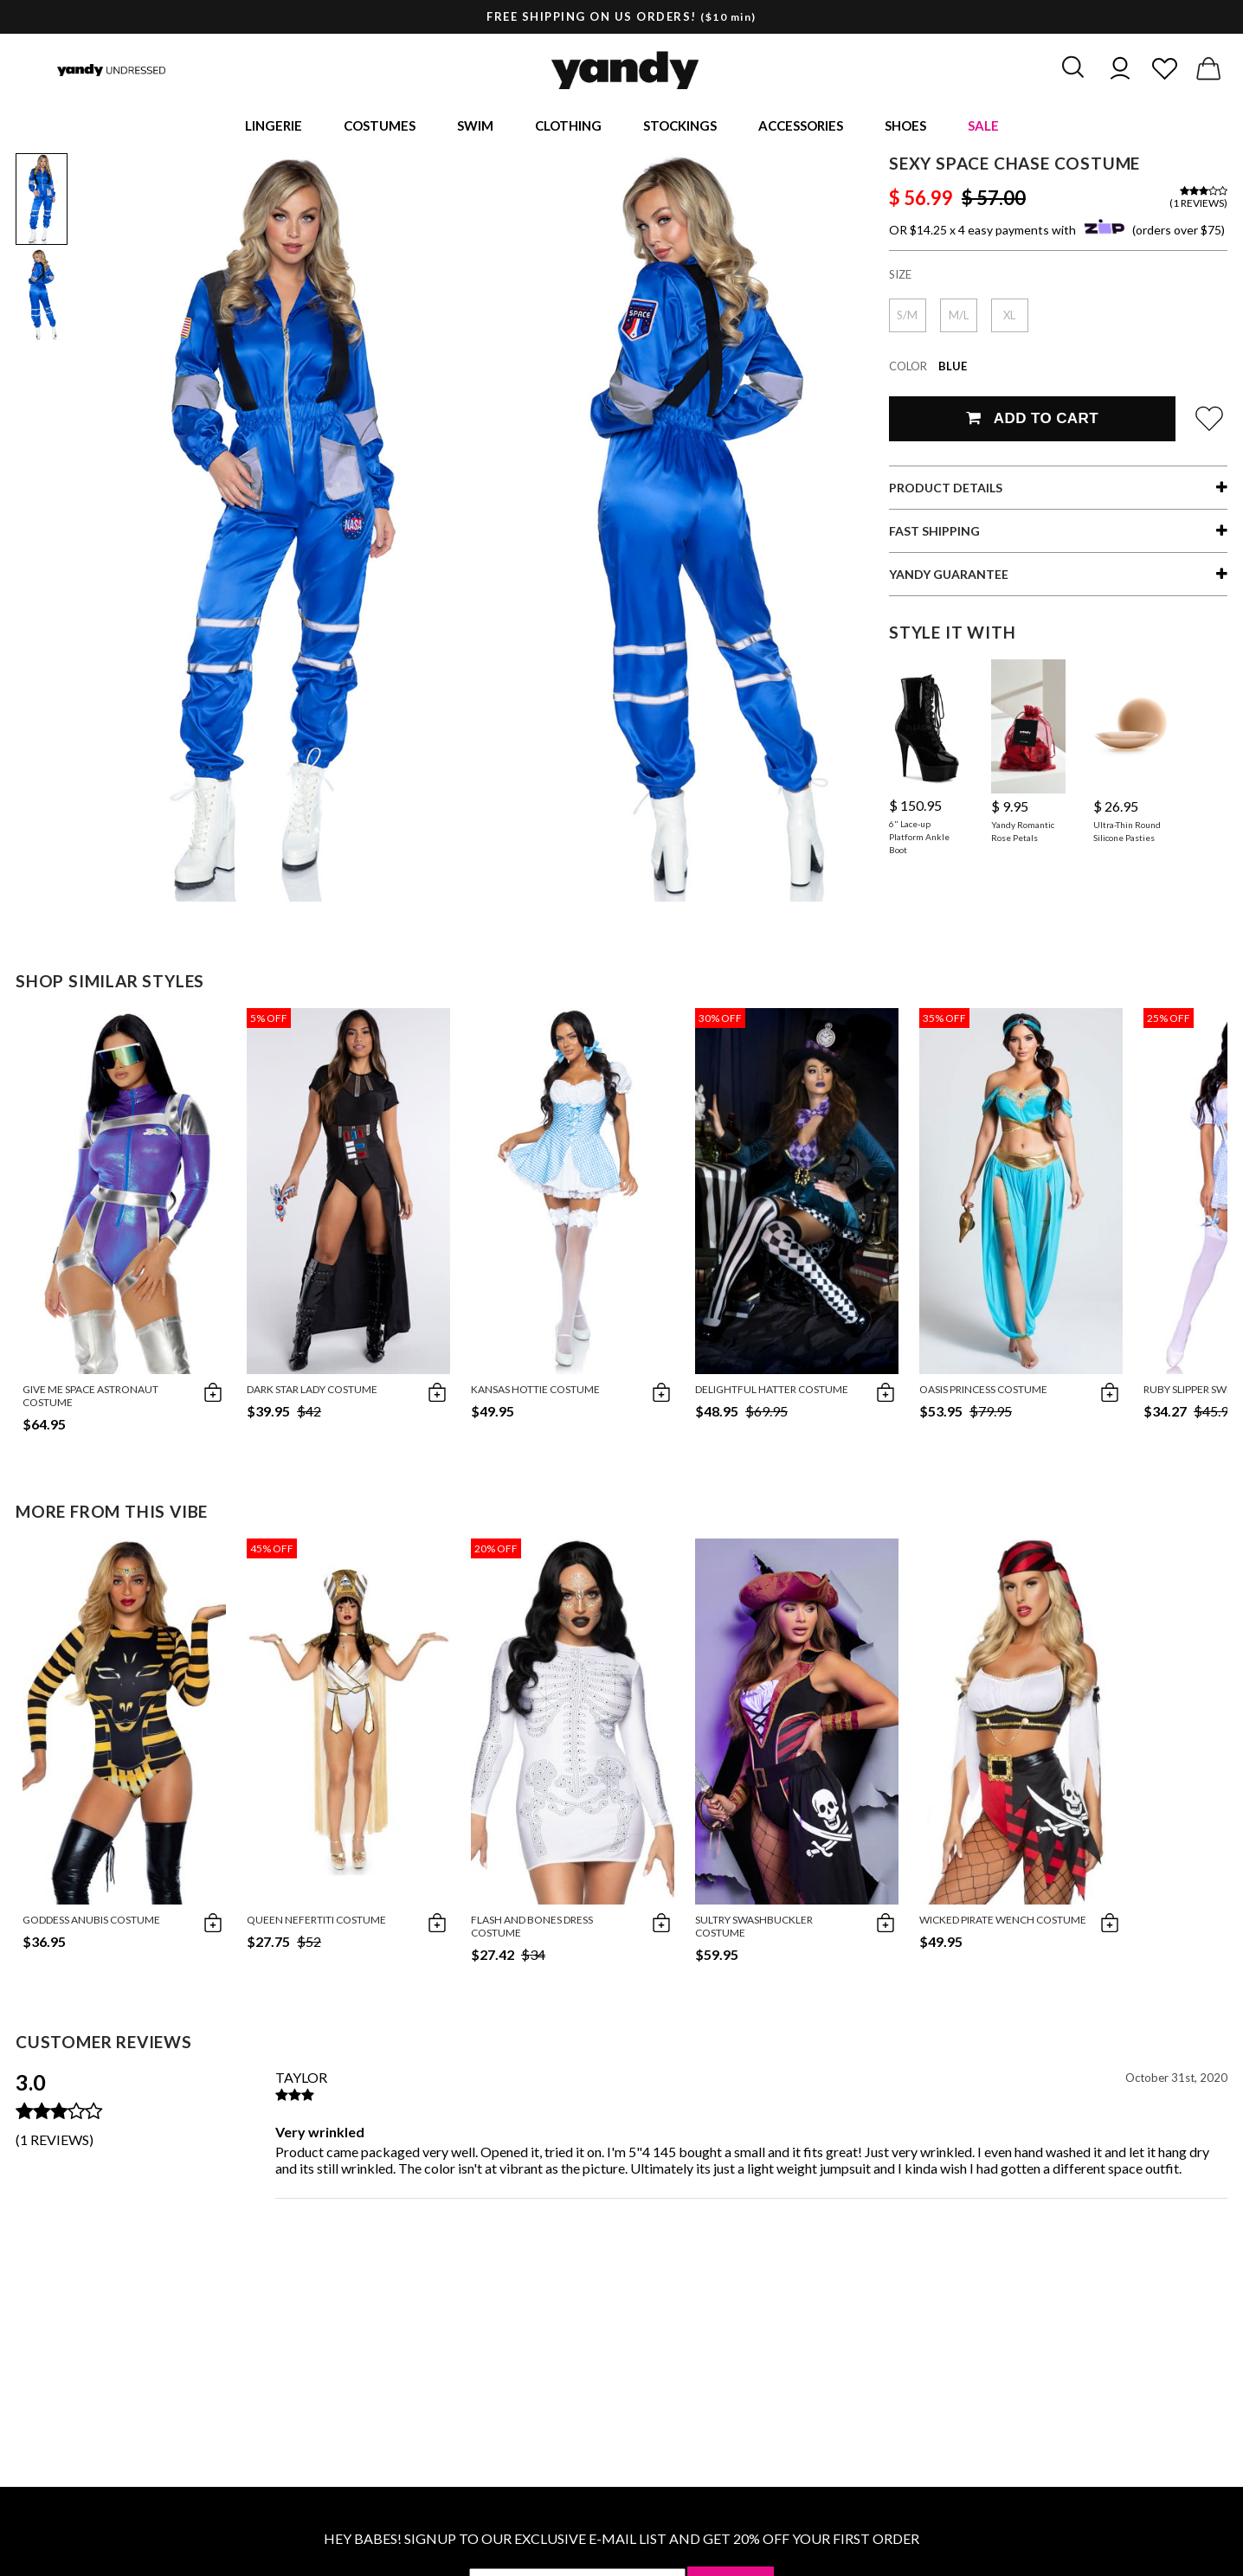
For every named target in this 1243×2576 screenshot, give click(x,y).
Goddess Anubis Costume (91, 1921)
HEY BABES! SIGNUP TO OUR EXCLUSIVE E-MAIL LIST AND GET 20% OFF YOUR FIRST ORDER (621, 2540)
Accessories (800, 126)
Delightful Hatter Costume (771, 1390)
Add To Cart (1032, 420)
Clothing (568, 126)
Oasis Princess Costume (983, 1390)
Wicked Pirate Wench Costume (1002, 1921)
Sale (983, 126)
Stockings (680, 126)
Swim (475, 126)
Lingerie (273, 126)
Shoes (905, 126)
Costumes (379, 126)
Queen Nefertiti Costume (316, 1921)
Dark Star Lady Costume (312, 1390)
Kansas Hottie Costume (535, 1390)
